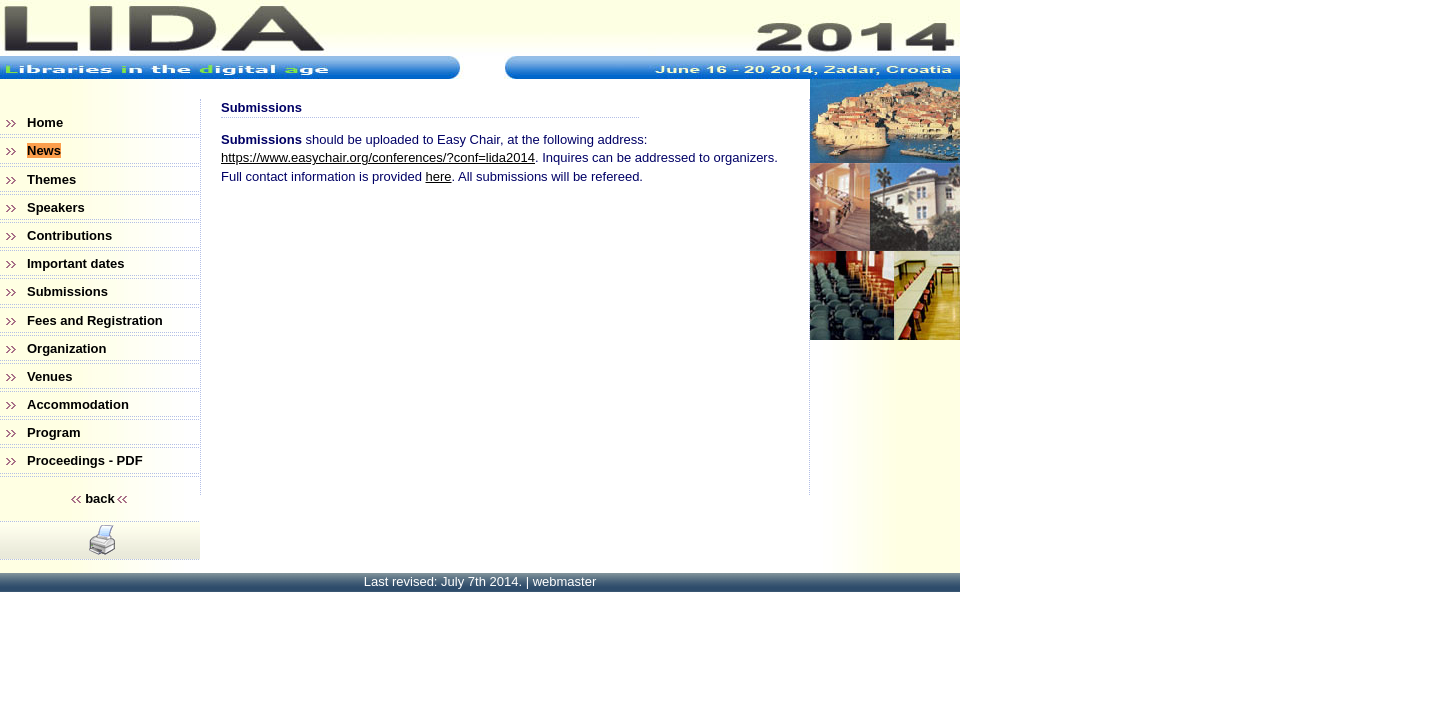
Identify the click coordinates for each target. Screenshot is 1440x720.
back (100, 498)
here (438, 176)
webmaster (565, 581)
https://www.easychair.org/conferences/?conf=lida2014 (378, 157)
